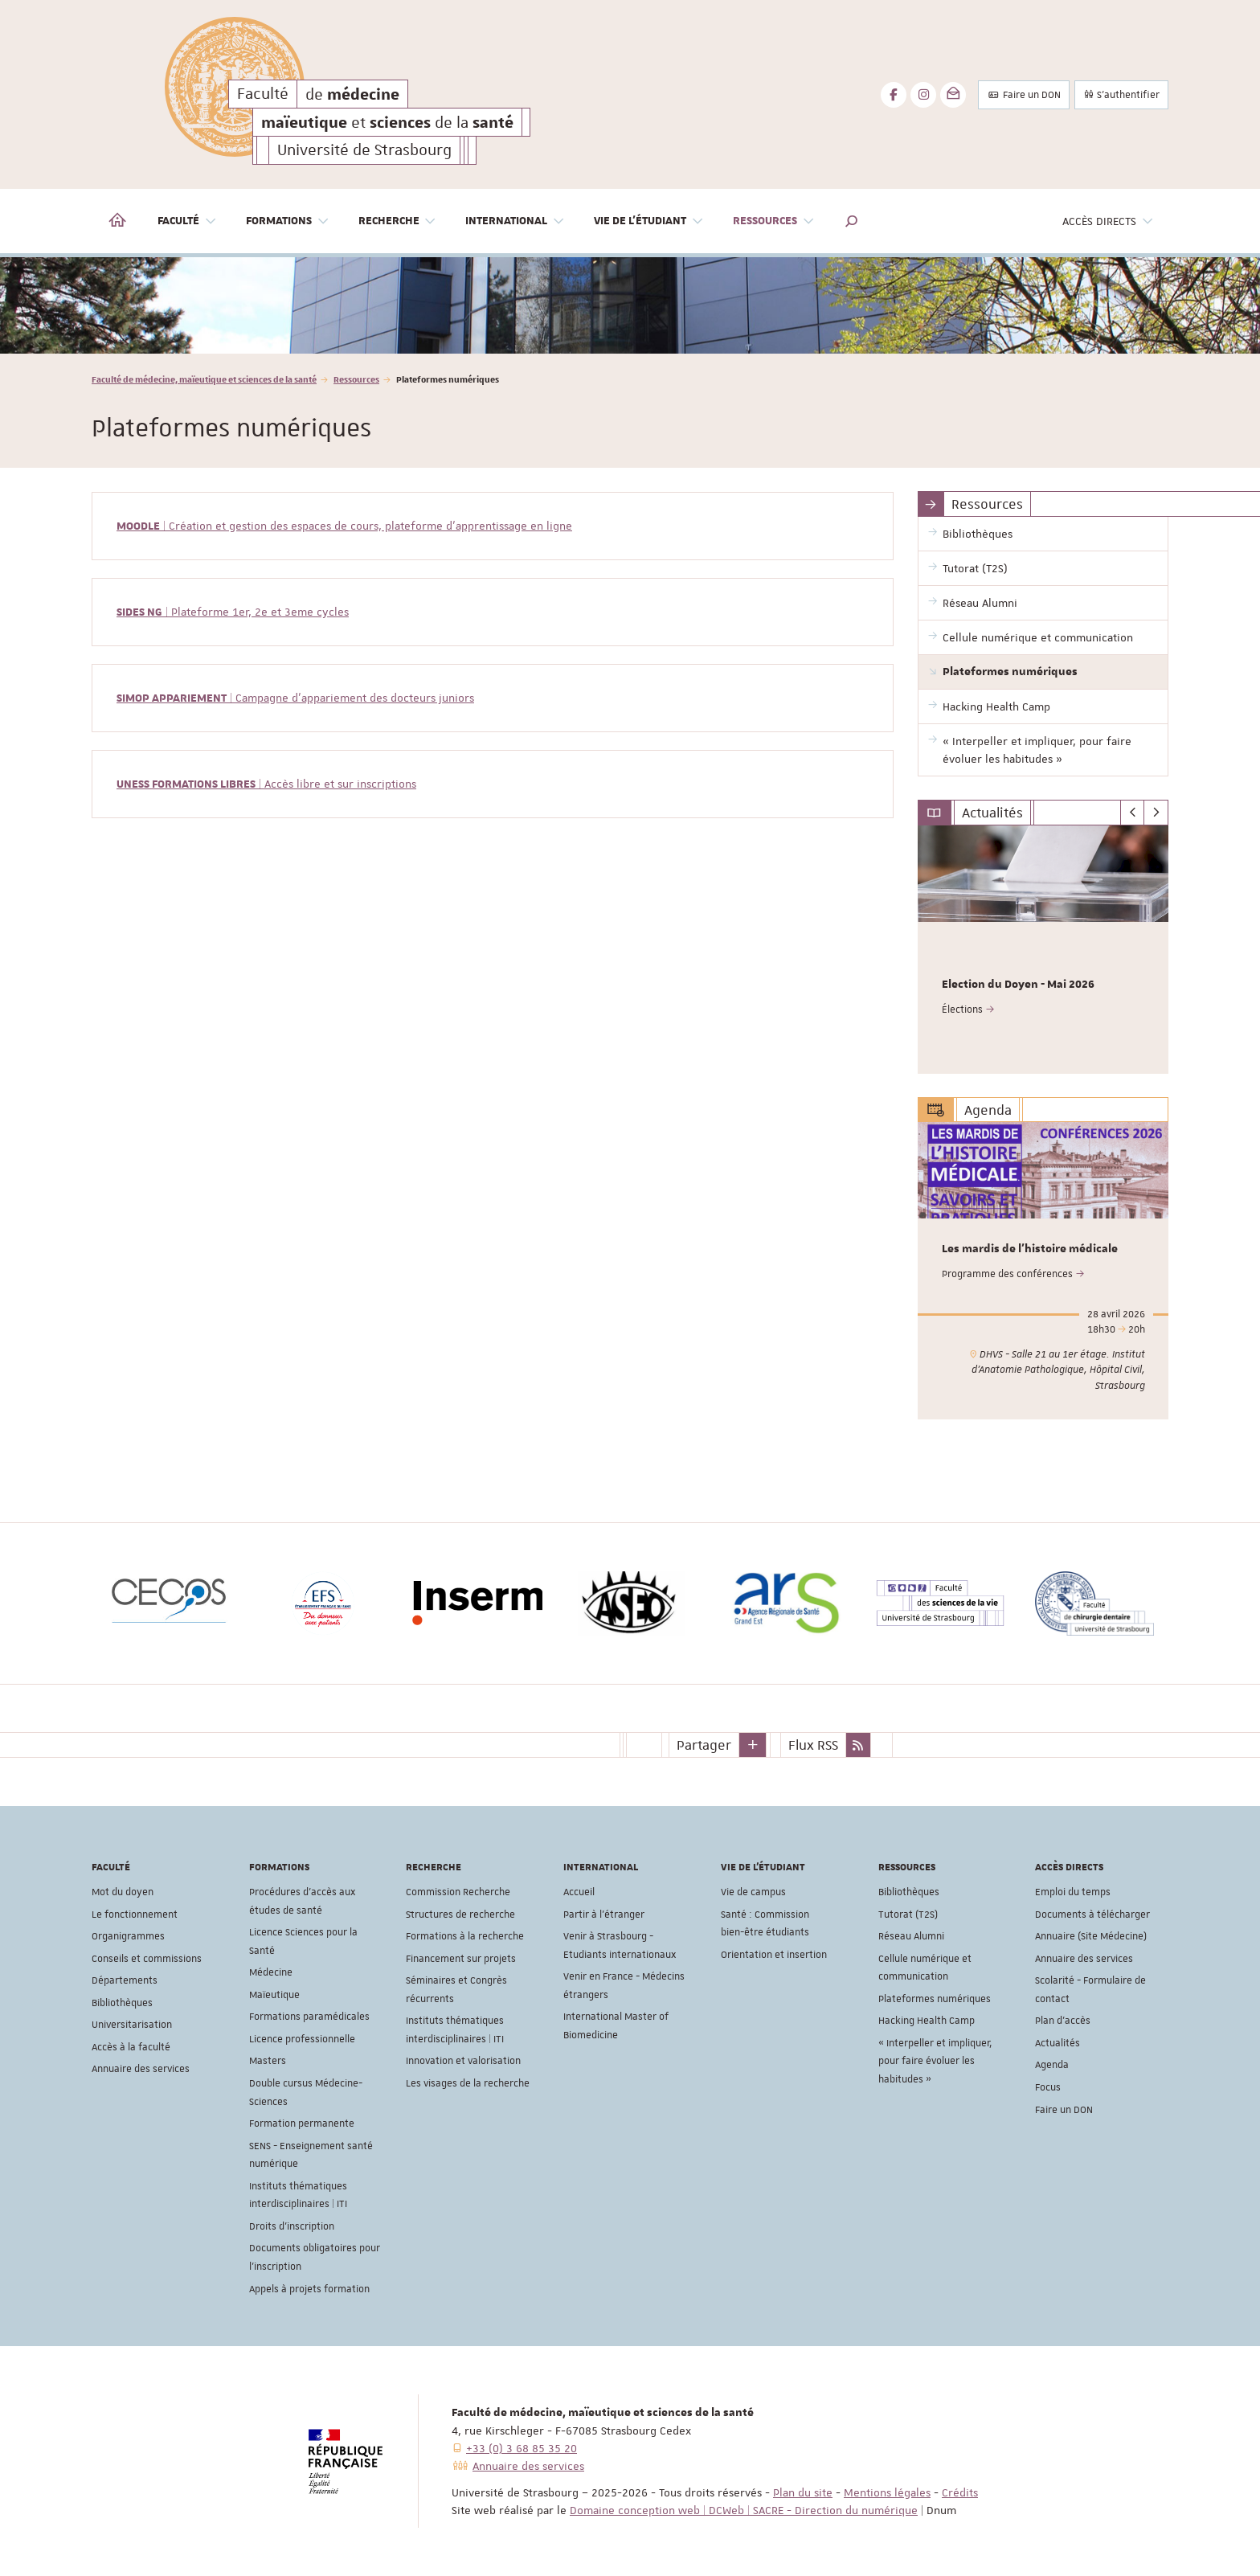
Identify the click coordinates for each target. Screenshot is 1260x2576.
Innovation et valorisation (463, 2060)
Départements (125, 1980)
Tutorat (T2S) (908, 1914)
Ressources (356, 379)
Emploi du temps (1073, 1892)
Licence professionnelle (302, 2039)
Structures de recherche (460, 1914)
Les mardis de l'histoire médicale (1030, 1250)
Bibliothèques (122, 2003)
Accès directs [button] (1108, 221)
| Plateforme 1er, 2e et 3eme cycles (233, 611)
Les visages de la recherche (468, 2083)
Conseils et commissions (147, 1958)
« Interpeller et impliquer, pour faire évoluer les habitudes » (935, 2061)
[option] (630, 305)
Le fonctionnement (135, 1914)
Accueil (579, 1892)
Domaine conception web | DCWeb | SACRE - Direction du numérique (744, 2510)
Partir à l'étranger (603, 1914)
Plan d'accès (1062, 2020)
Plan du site (802, 2492)
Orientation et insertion (774, 1954)
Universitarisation (132, 2024)
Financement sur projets (461, 1958)
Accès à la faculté (131, 2047)
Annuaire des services (141, 2068)
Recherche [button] (397, 221)
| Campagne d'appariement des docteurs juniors (295, 697)
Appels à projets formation (309, 2288)
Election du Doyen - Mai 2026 (1018, 984)
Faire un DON (1024, 94)
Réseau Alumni (911, 1936)
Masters (267, 2060)
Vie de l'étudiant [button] (649, 221)
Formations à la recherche (465, 1936)
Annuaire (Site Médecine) (1091, 1936)
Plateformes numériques (934, 1998)
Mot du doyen (122, 1892)
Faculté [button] (187, 221)
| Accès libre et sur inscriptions (266, 783)
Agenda (1052, 2064)
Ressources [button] (774, 221)
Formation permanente (301, 2123)
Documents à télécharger (1092, 1914)
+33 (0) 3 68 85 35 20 (521, 2448)
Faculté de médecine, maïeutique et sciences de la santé (204, 379)
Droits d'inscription (291, 2226)
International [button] (515, 221)
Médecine (270, 1972)
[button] (851, 221)
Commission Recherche (458, 1892)
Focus (1048, 2087)
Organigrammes (128, 1936)
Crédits (960, 2492)
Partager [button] (704, 1744)
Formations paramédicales (309, 2016)
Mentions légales (887, 2492)
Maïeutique (274, 1994)
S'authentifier (1121, 94)
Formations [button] (287, 221)
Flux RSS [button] (813, 1744)
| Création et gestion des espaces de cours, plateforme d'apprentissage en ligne (344, 525)
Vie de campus (753, 1892)
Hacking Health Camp (926, 2020)
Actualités (1057, 2043)
